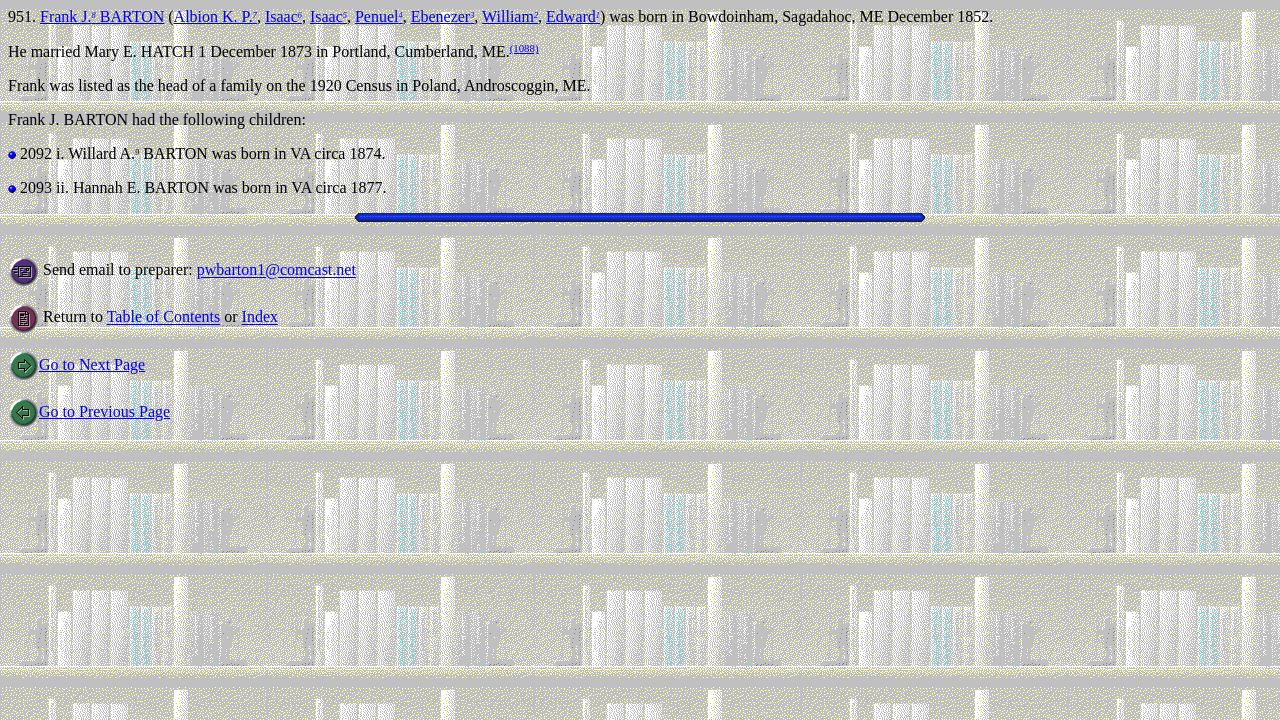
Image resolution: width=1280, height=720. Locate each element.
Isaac (283, 16)
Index (260, 317)
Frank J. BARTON (102, 16)
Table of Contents (164, 317)
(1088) (524, 48)
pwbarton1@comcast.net (276, 270)
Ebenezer (443, 16)
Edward (573, 16)
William (510, 16)
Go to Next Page (76, 364)
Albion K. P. (215, 16)
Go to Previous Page (89, 411)
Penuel (379, 16)
